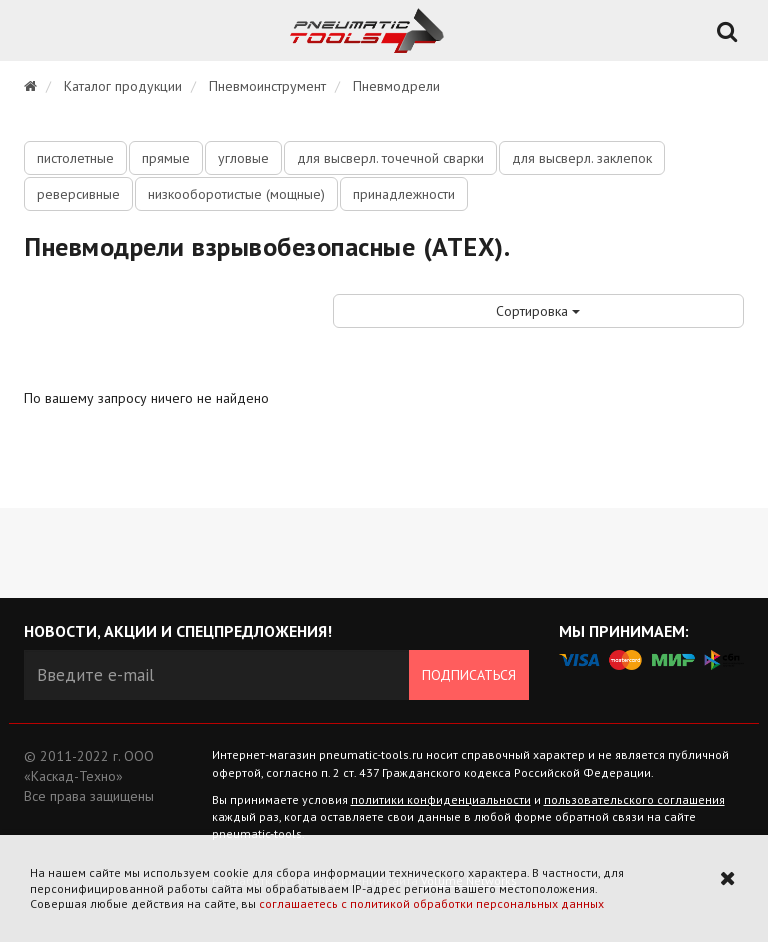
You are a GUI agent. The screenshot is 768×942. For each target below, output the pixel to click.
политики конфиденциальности (441, 799)
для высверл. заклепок (582, 158)
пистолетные (75, 158)
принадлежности (404, 194)
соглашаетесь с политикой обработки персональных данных (431, 903)
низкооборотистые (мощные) (236, 194)
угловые (243, 158)
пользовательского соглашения (634, 799)
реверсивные (78, 194)
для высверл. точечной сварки (390, 158)
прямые (166, 158)
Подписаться (469, 675)
